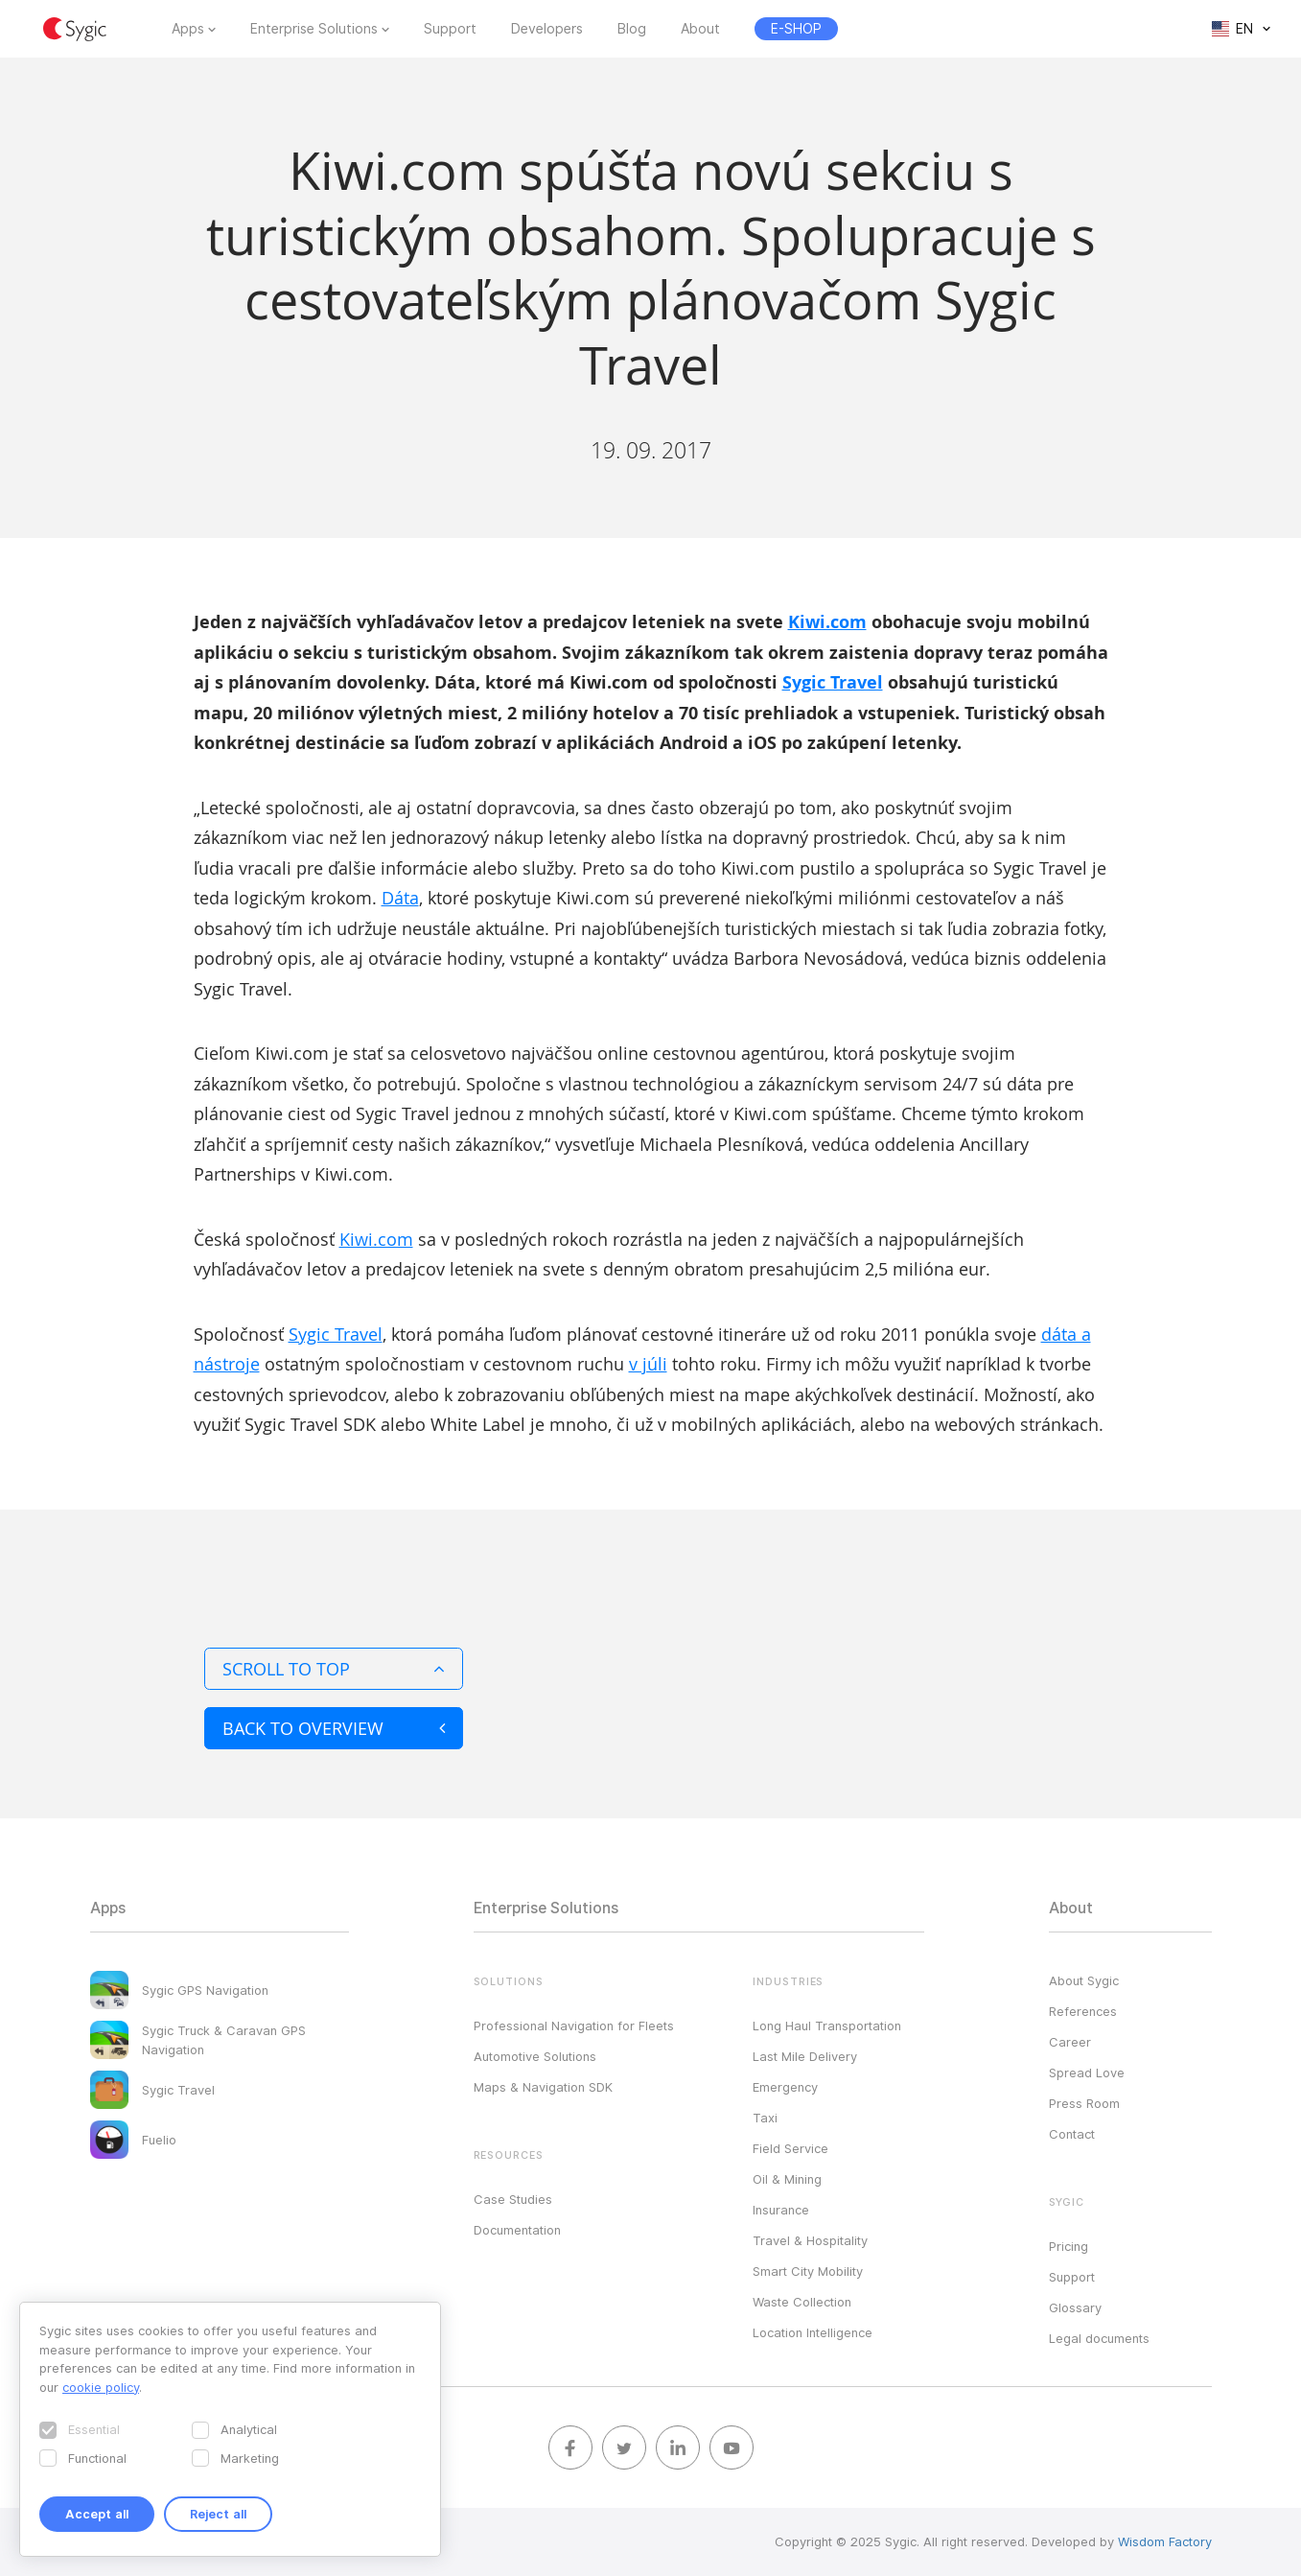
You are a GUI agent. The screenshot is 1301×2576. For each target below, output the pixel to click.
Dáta (400, 897)
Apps (188, 28)
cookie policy (100, 2387)
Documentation (517, 2229)
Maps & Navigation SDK (543, 2087)
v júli (648, 1363)
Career (1070, 2041)
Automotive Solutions (535, 2056)
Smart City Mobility (808, 2271)
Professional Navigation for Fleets (574, 2025)
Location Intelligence (812, 2332)
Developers (547, 28)
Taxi (765, 2117)
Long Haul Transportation (827, 2025)
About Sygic (1084, 1980)
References (1083, 2011)
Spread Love (1087, 2072)
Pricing (1068, 2246)
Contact (1072, 2134)
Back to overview (333, 1728)
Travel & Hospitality (810, 2240)
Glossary (1075, 2307)
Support (450, 28)
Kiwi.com (827, 622)
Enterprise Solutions (314, 28)
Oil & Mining (787, 2179)
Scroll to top (333, 1668)
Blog (631, 28)
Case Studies (513, 2199)
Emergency (785, 2087)
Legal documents (1099, 2338)
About (700, 28)
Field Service (790, 2148)
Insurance (781, 2209)
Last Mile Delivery (805, 2056)
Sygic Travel (832, 682)
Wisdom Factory (1165, 2541)
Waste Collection (802, 2301)
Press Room (1084, 2103)
